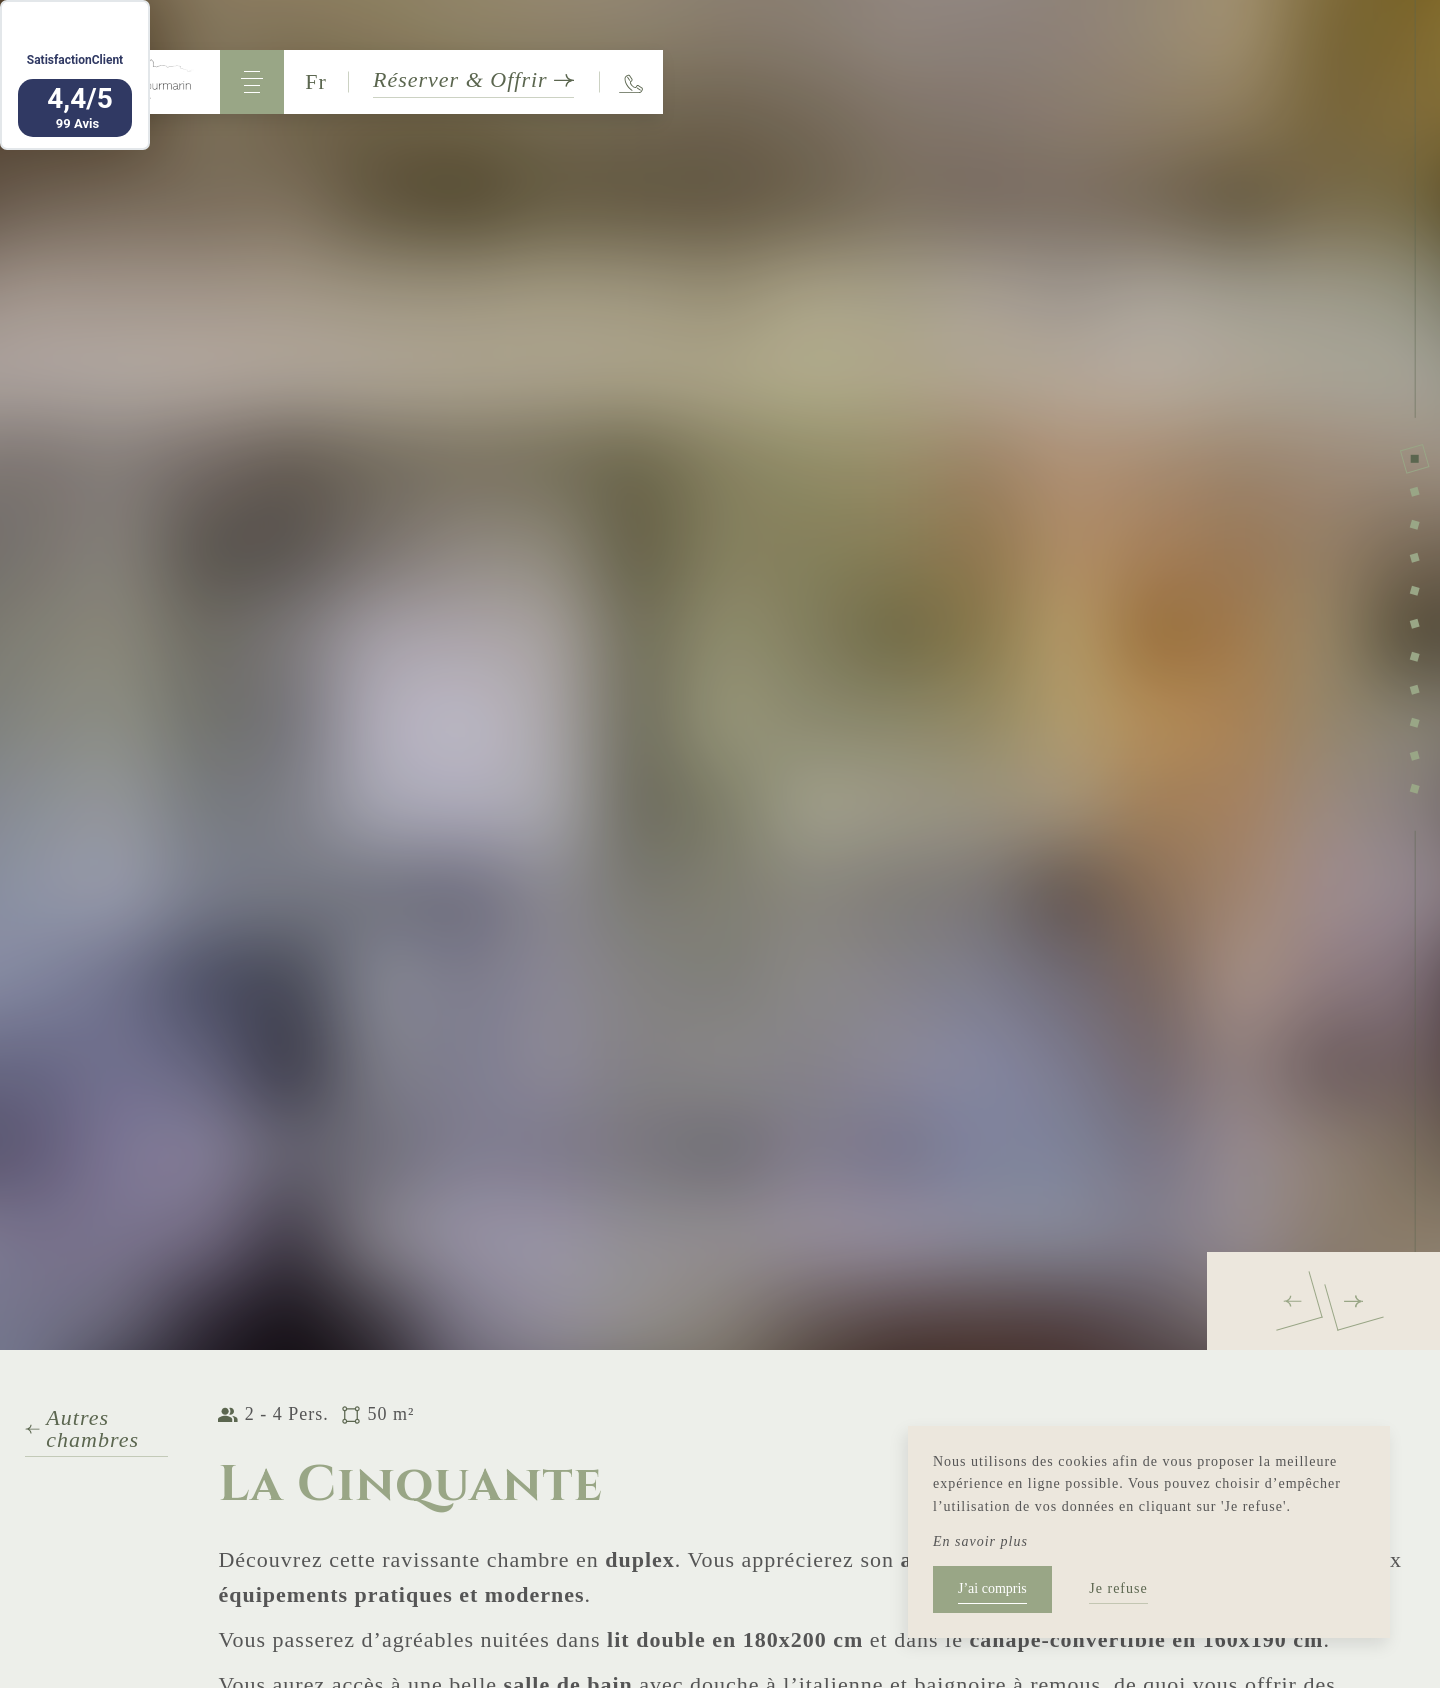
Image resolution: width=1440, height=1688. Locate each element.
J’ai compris (992, 1588)
